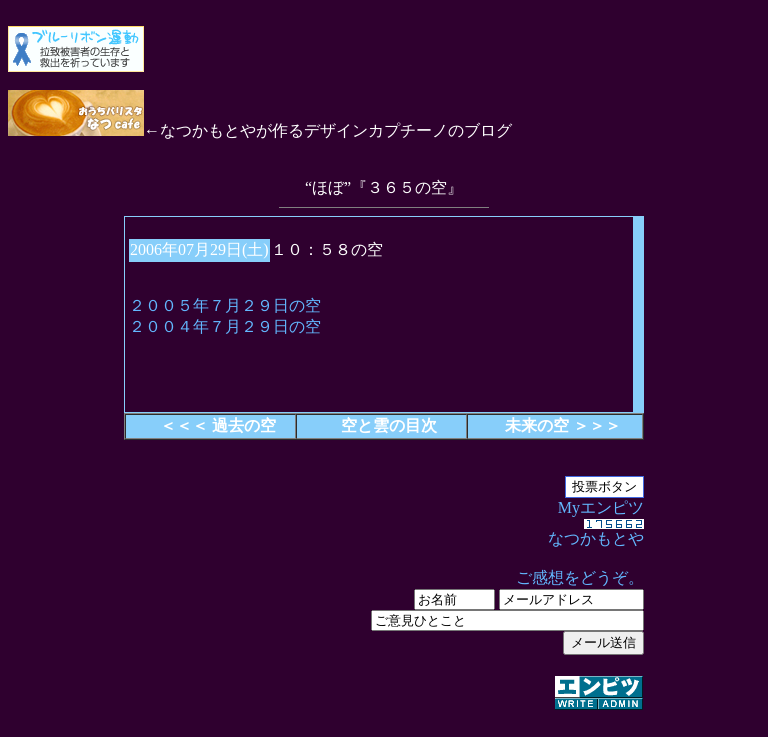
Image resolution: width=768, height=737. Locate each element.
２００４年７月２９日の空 (225, 326)
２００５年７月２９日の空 (225, 305)
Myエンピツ (384, 606)
